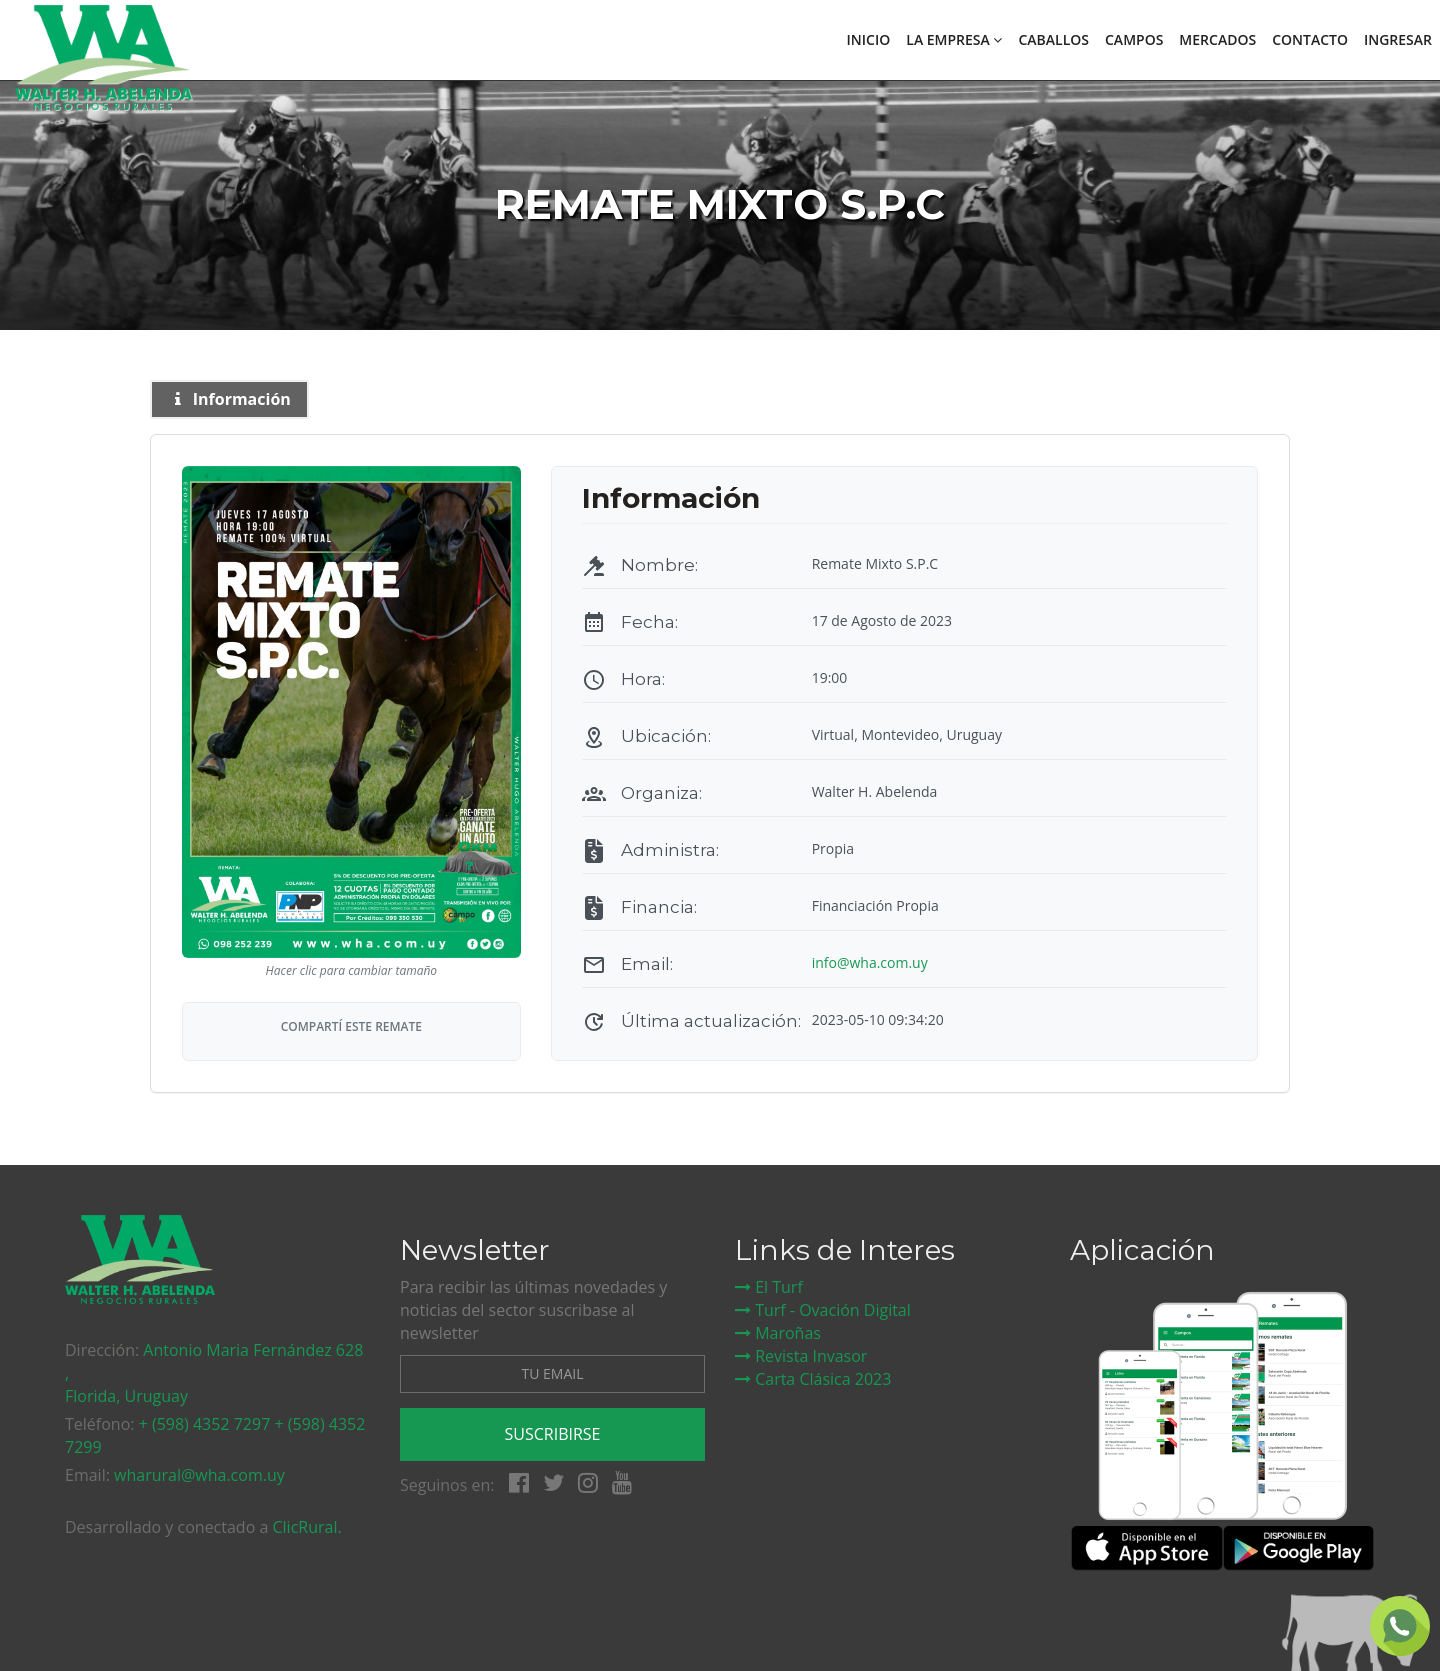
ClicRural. (306, 1527)
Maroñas (778, 1333)
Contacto (1310, 39)
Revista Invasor (801, 1356)
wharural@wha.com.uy (199, 1475)
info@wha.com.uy (870, 962)
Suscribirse (553, 1434)
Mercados (1217, 39)
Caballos (1053, 39)
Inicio (869, 39)
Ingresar (1398, 39)
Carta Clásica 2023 (813, 1379)
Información (229, 399)
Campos (1134, 39)
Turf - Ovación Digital (823, 1310)
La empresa (954, 39)
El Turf (769, 1287)
